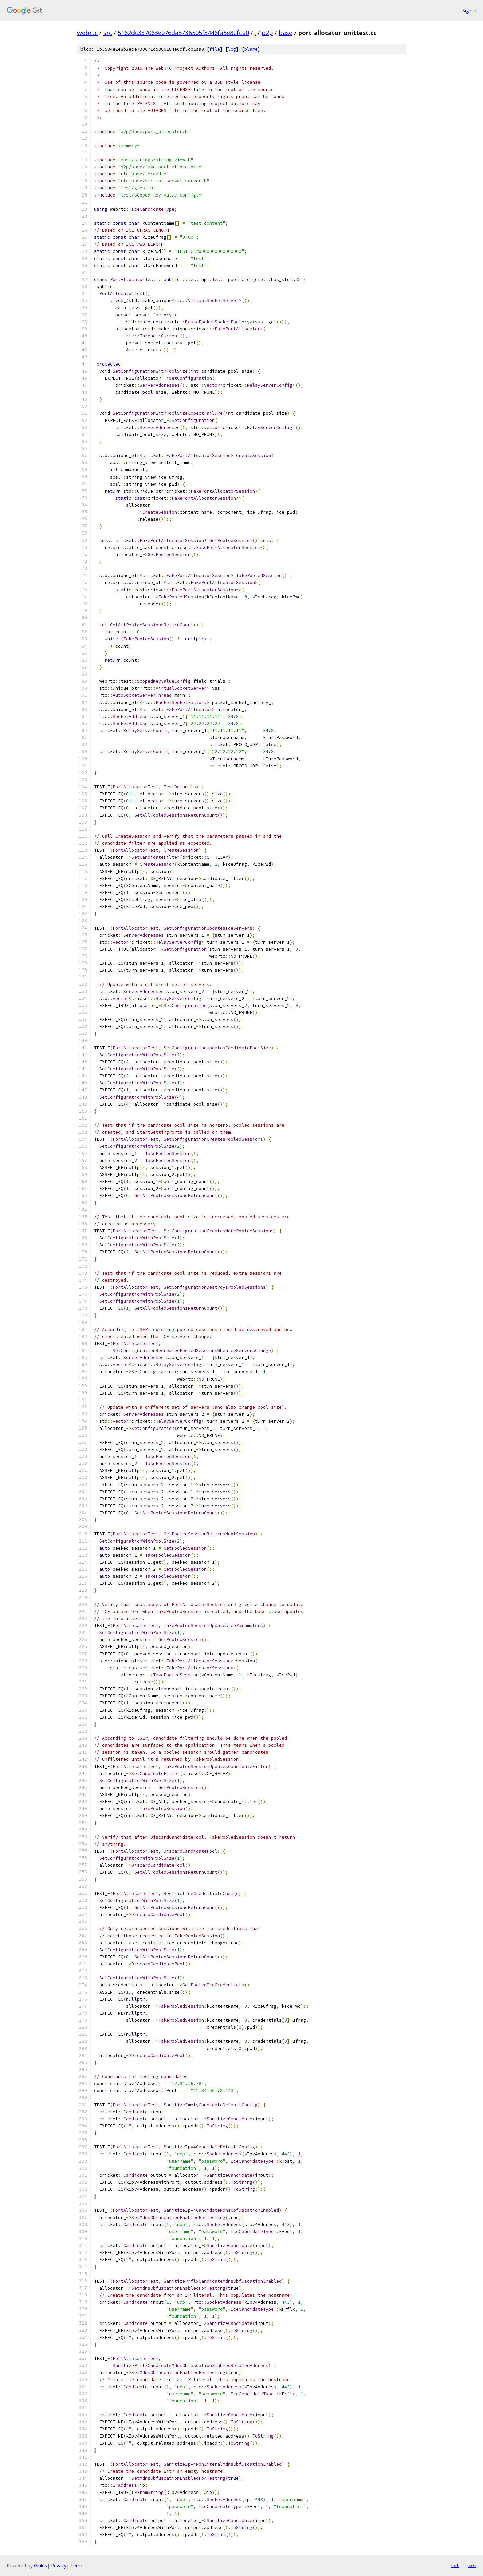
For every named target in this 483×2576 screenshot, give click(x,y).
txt (455, 2565)
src (107, 33)
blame (251, 49)
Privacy (58, 2565)
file (214, 49)
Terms (77, 2565)
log (232, 49)
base (285, 33)
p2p (267, 33)
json (471, 2565)
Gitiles (40, 2565)
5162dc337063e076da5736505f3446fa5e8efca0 (183, 33)
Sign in (469, 10)
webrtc (87, 33)
